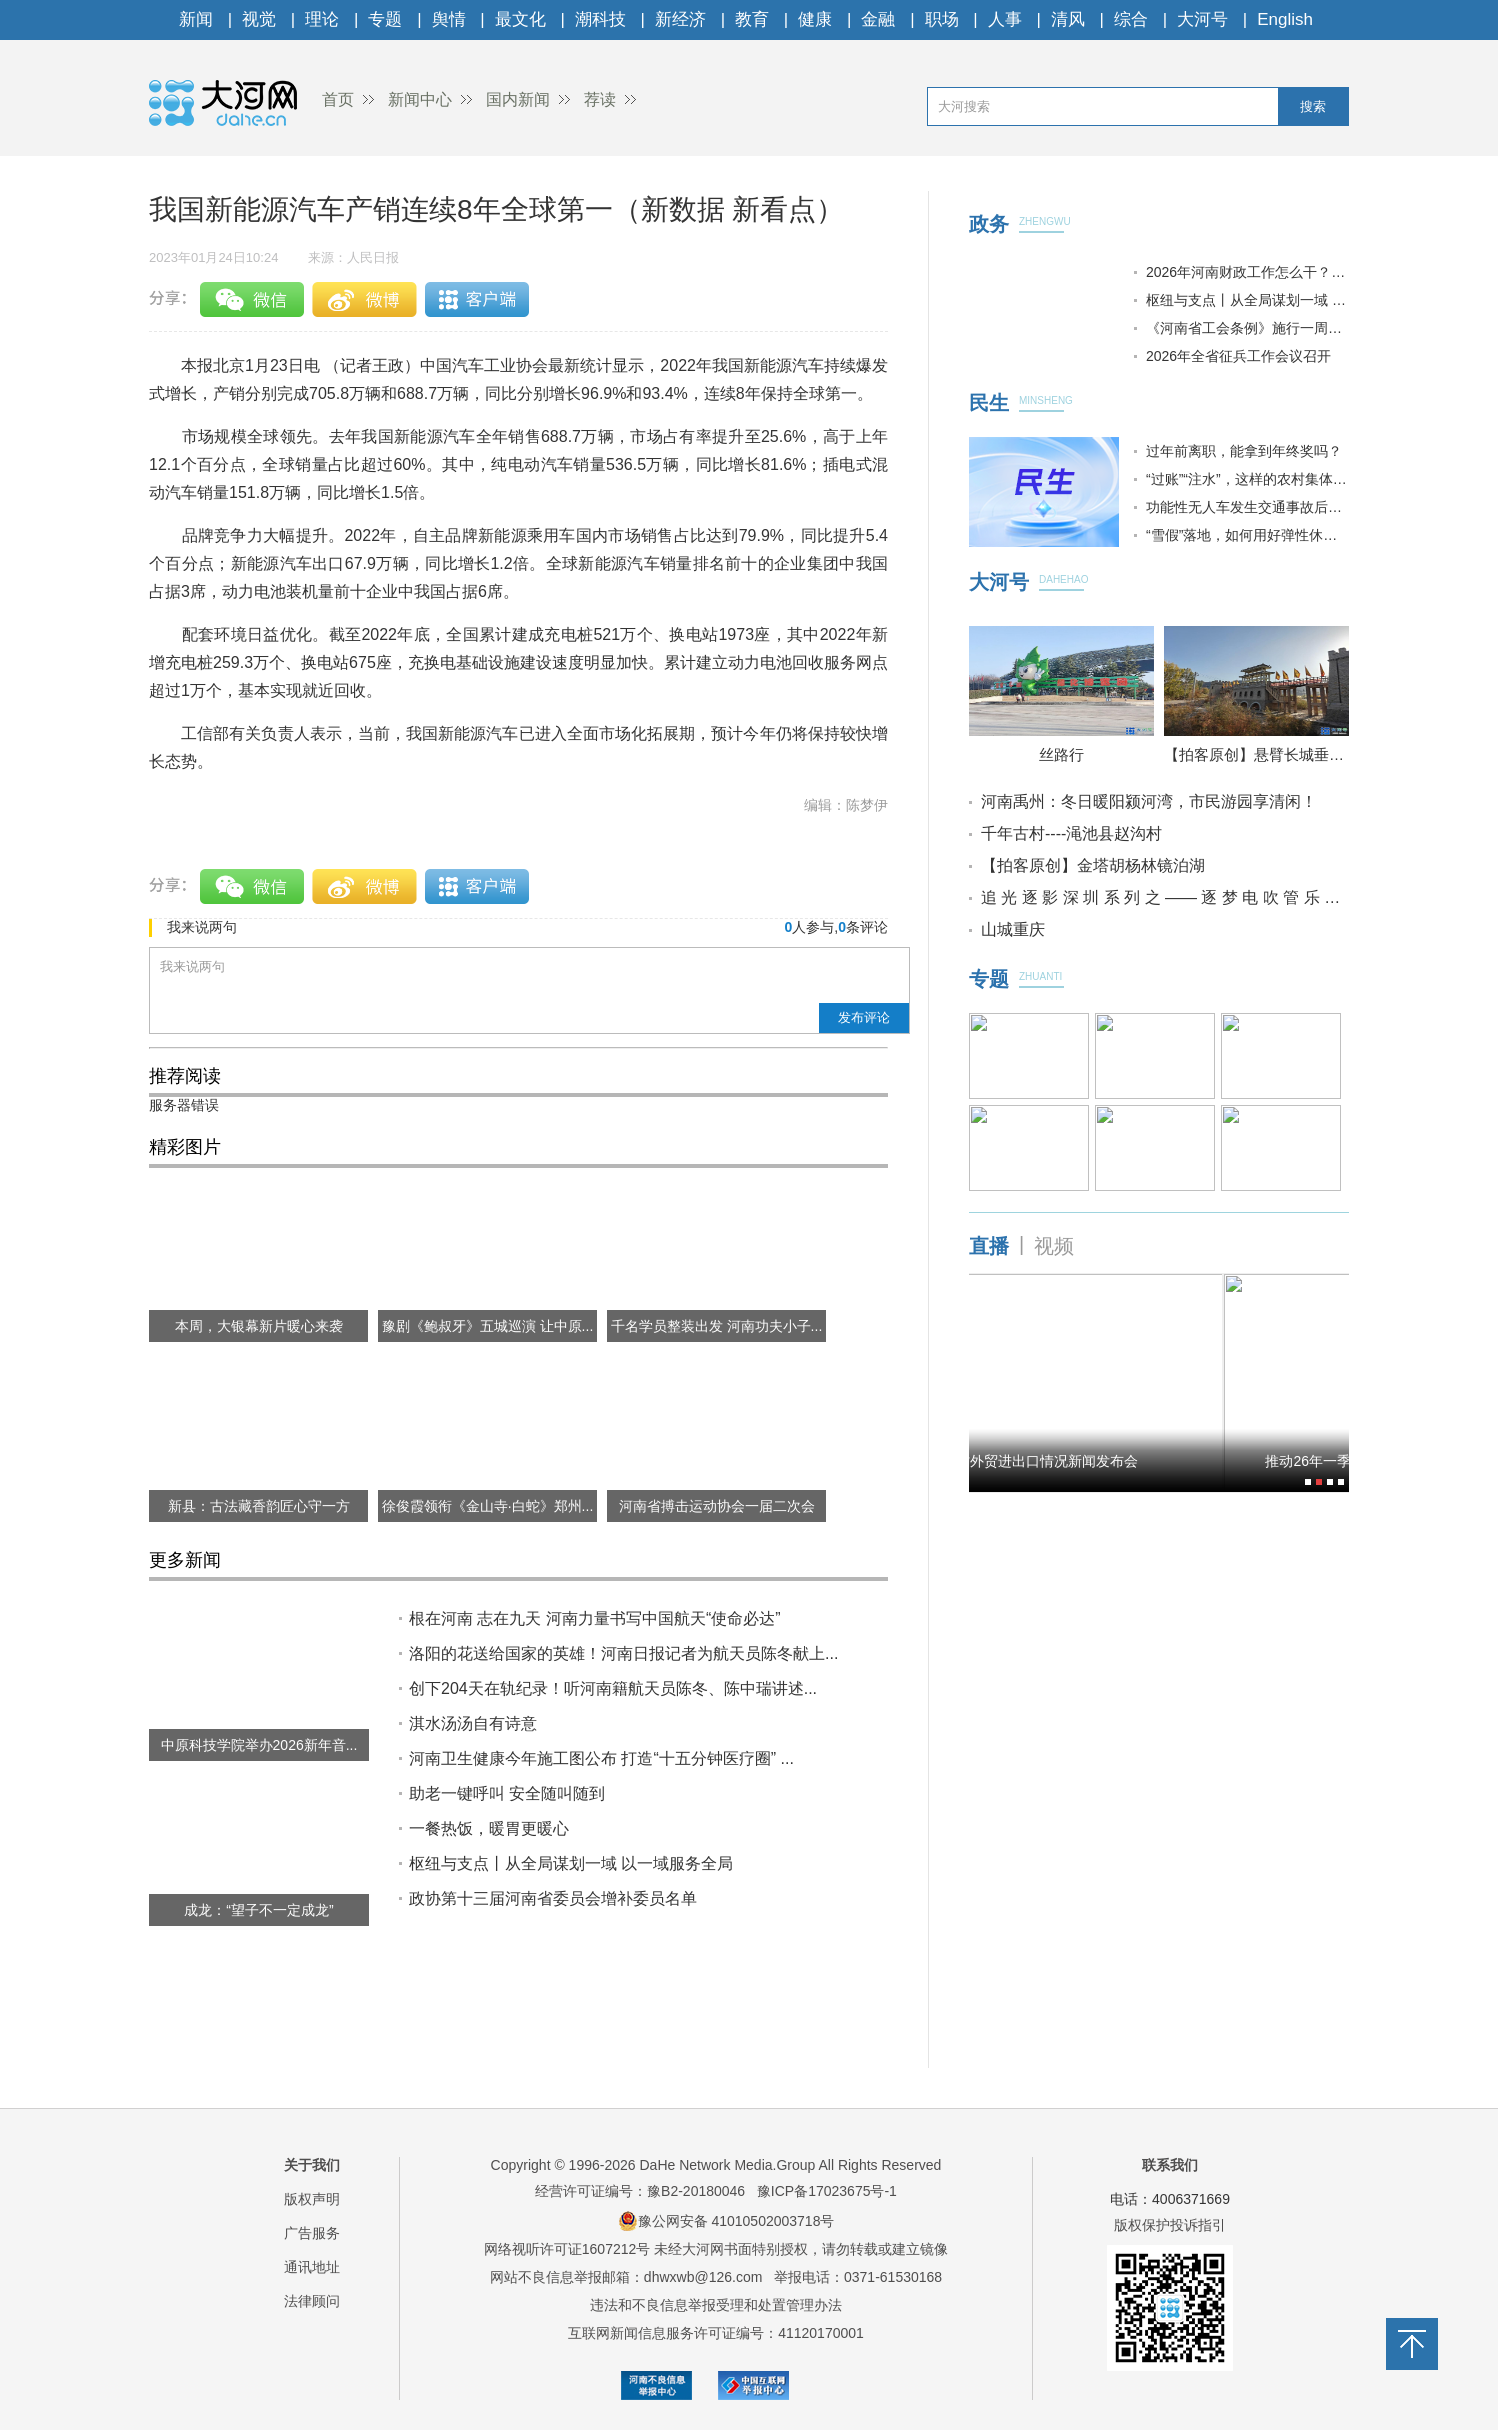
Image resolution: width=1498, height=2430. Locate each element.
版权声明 (312, 2199)
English (1285, 19)
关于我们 (312, 2165)
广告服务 (312, 2233)
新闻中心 (420, 99)
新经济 (680, 19)
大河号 (1202, 19)
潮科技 (600, 19)
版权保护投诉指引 (1170, 2225)
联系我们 (1170, 2165)
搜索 (1313, 106)
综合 (1131, 19)
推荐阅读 (185, 1076)
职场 (942, 19)
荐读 (600, 99)
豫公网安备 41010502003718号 (726, 2221)
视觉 (259, 19)
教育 (752, 19)
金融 (878, 19)
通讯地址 (312, 2267)
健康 (815, 19)
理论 (322, 19)
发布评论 (864, 1017)
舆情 (449, 19)
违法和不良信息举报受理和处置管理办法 (716, 2305)
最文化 (520, 19)
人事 (1005, 19)
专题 (385, 19)
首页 (338, 99)
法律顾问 (312, 2301)
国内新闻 (518, 99)
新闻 (196, 19)
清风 (1068, 19)
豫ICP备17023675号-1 (827, 2191)
